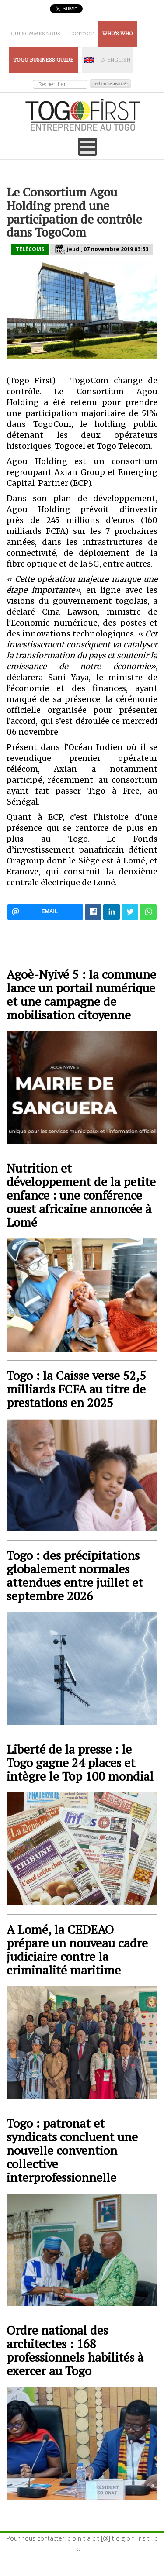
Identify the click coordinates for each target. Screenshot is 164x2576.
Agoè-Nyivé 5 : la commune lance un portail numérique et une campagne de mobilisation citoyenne (81, 994)
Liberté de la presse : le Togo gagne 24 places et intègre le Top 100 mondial (80, 1762)
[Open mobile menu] (87, 147)
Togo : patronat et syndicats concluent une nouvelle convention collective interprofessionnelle (72, 2150)
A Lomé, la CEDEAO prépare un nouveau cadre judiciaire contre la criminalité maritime (77, 1949)
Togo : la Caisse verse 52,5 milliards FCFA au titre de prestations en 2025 (76, 1388)
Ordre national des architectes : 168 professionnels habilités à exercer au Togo (75, 2350)
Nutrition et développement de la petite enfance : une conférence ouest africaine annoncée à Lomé (81, 1195)
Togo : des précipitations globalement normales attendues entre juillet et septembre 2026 (75, 1575)
